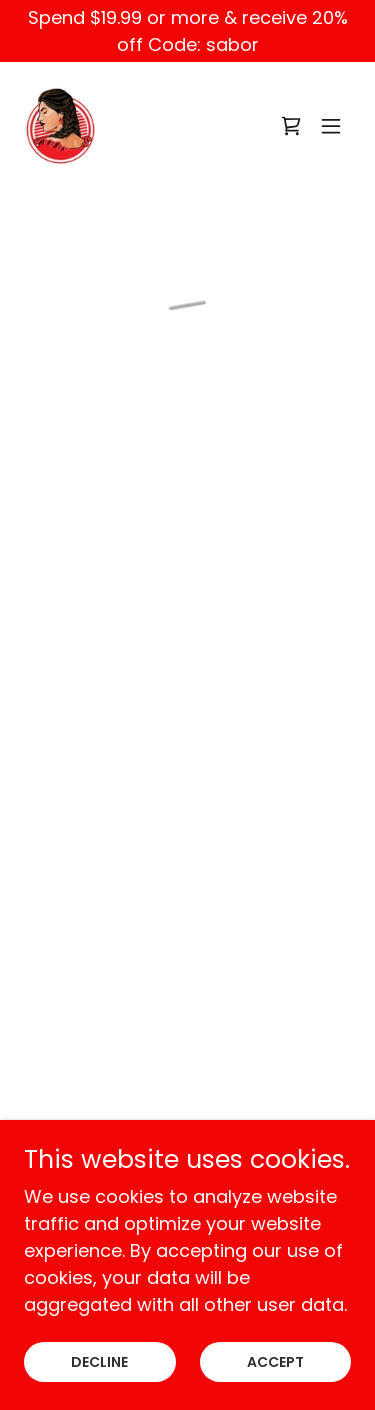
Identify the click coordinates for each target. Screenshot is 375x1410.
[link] (60, 126)
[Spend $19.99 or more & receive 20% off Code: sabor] (187, 31)
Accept (275, 1362)
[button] (291, 126)
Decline (99, 1362)
